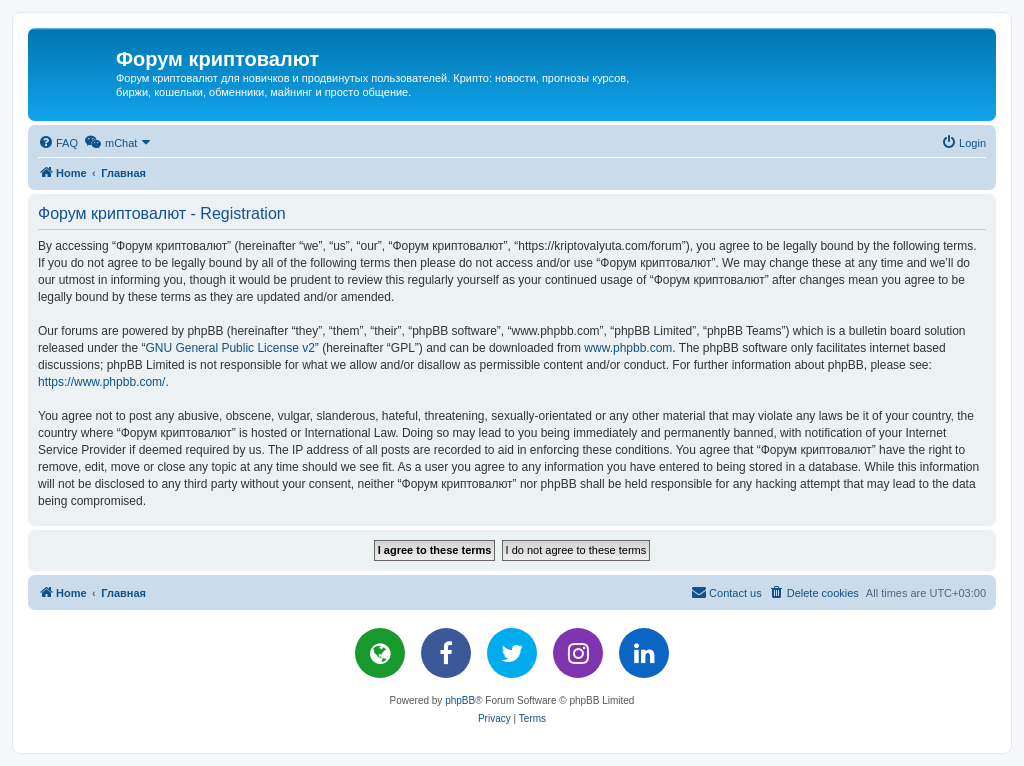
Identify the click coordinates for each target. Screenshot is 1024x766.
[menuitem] (58, 143)
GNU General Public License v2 (229, 348)
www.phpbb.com (628, 348)
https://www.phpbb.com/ (101, 382)
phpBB (460, 700)
